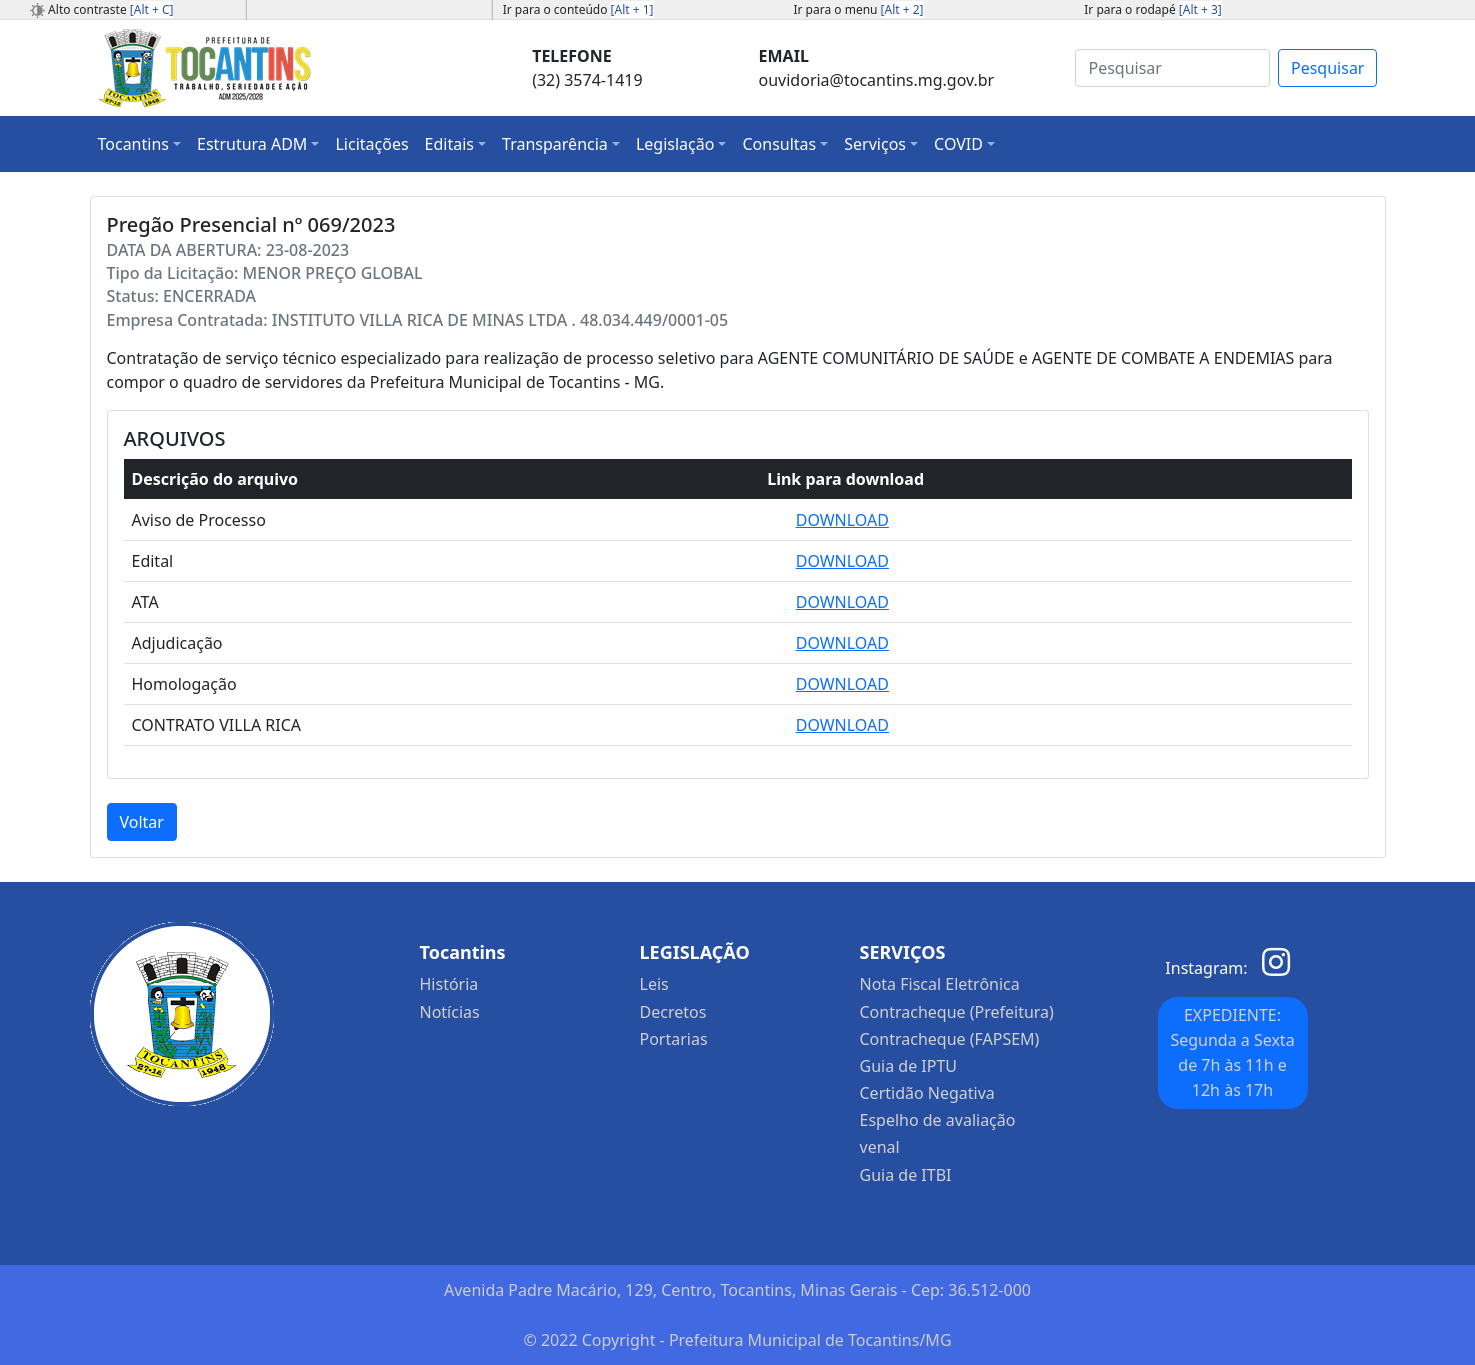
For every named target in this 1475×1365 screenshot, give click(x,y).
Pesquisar (1327, 68)
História (449, 984)
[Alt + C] (152, 9)
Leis (654, 984)
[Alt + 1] (632, 9)
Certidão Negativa (927, 1093)
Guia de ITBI (906, 1175)
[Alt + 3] (1200, 9)
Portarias (674, 1039)
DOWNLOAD (842, 520)
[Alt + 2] (902, 9)
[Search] (1172, 68)
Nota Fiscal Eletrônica (940, 984)
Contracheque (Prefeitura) (957, 1012)
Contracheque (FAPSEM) (950, 1039)
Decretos (673, 1012)
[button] (140, 144)
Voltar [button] (142, 822)
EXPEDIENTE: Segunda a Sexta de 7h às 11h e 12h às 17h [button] (1232, 1052)
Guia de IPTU (909, 1066)
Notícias (450, 1012)
